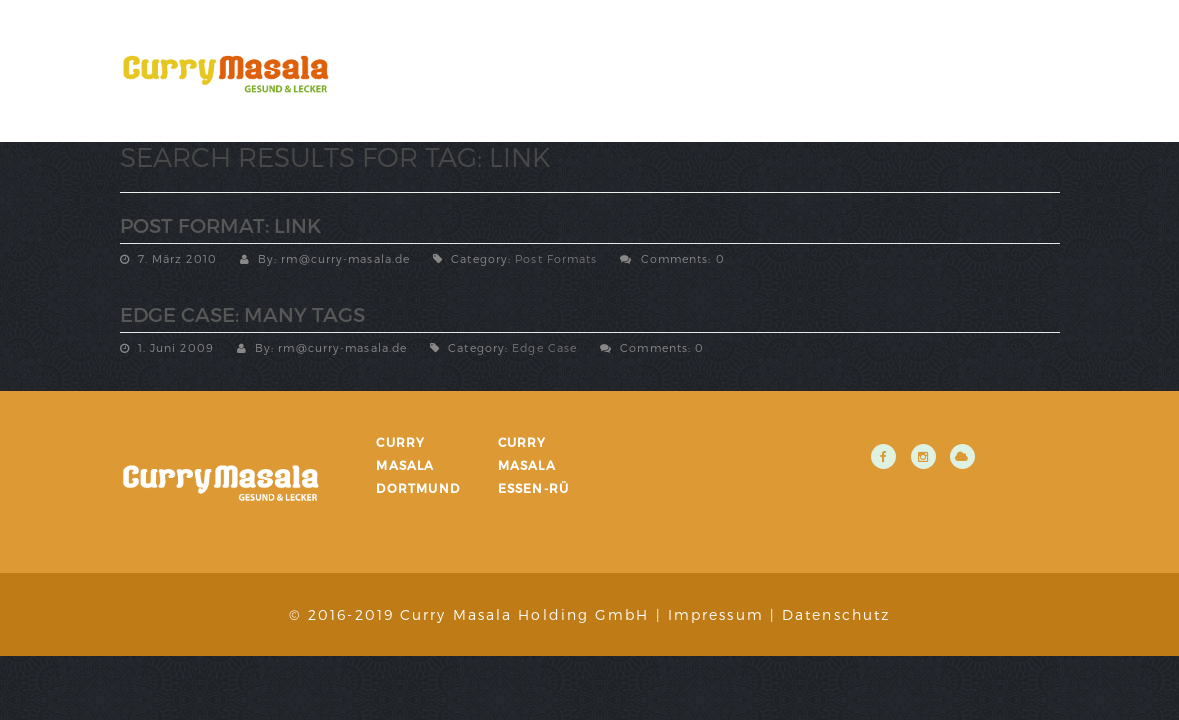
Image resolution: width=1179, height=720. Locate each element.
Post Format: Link (220, 225)
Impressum (716, 614)
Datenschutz (836, 614)
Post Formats (556, 258)
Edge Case (544, 347)
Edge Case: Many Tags (242, 314)
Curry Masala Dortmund (418, 465)
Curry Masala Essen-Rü (534, 465)
